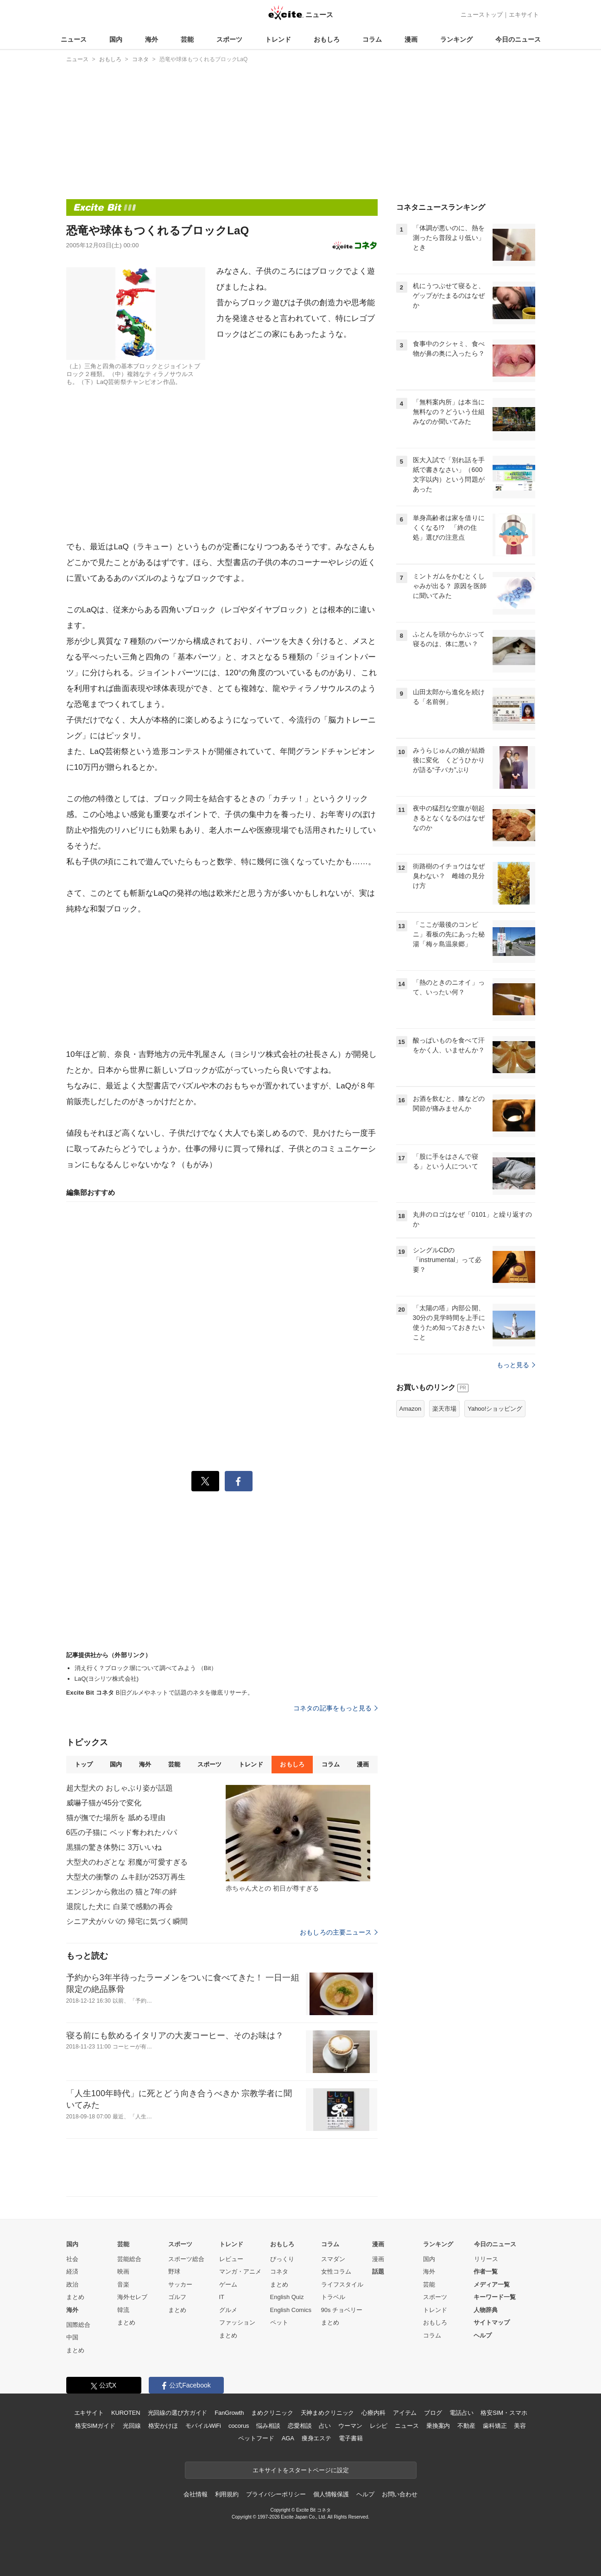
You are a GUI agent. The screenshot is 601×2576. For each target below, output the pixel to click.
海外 (151, 39)
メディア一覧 (492, 2284)
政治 (72, 2284)
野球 (174, 2271)
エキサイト (524, 14)
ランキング (456, 39)
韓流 (123, 2309)
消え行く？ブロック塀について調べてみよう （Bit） (146, 1668)
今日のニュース (518, 39)
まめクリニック (272, 2412)
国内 (115, 39)
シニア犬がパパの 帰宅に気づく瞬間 (127, 1921)
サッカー (180, 2284)
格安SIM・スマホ (504, 2412)
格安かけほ (163, 2425)
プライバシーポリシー (276, 2494)
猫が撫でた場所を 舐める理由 (115, 1818)
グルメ (228, 2309)
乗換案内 (438, 2425)
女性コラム (336, 2271)
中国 (72, 2337)
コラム (372, 39)
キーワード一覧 (495, 2296)
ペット (279, 2322)
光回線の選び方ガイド (178, 2412)
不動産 (466, 2425)
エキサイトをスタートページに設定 (301, 2470)
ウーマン (350, 2425)
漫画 (411, 39)
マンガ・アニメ (240, 2271)
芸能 (187, 39)
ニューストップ (482, 14)
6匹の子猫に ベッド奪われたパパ (121, 1832)
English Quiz (287, 2296)
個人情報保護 (331, 2494)
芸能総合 (129, 2259)
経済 (72, 2271)
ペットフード (256, 2438)
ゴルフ (177, 2296)
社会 (72, 2259)
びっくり (282, 2259)
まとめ (75, 2296)
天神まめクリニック (327, 2412)
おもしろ (327, 39)
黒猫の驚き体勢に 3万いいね (114, 1847)
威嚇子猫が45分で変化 (104, 1803)
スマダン (333, 2259)
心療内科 (373, 2412)
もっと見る (516, 1365)
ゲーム (228, 2284)
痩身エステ (316, 2438)
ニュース (74, 39)
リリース (486, 2259)
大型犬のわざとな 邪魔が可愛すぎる (127, 1862)
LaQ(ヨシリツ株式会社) (107, 1678)
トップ (84, 1764)
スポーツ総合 (186, 2259)
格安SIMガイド (95, 2425)
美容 (520, 2425)
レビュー (231, 2259)
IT (222, 2296)
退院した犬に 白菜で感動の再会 (119, 1906)
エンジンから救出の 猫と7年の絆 (121, 1892)
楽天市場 (444, 1408)
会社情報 (195, 2494)
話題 (378, 2271)
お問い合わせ (400, 2494)
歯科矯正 (494, 2425)
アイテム (405, 2412)
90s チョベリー (342, 2309)
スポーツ (229, 39)
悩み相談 (268, 2425)
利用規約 (227, 2494)
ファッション (237, 2322)
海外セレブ (132, 2296)
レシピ (379, 2425)
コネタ (279, 2271)
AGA (288, 2438)
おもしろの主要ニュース (338, 1932)
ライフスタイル (342, 2284)
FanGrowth (229, 2412)
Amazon (410, 1408)
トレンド (278, 39)
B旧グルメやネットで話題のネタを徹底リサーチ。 (160, 1692)
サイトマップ (492, 2322)
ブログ (433, 2412)
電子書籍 (350, 2438)
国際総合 (78, 2324)
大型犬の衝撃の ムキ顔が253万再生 (125, 1877)
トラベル (333, 2296)
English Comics (291, 2309)
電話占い (461, 2412)
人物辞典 (486, 2309)
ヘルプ (483, 2335)
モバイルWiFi (203, 2425)
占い (325, 2425)
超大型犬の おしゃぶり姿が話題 (119, 1788)
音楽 (123, 2284)
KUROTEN (125, 2412)
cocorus (238, 2425)
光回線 (132, 2425)
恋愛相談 (299, 2425)
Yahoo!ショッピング (495, 1408)
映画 (123, 2271)
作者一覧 (486, 2271)
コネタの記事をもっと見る (335, 1708)
